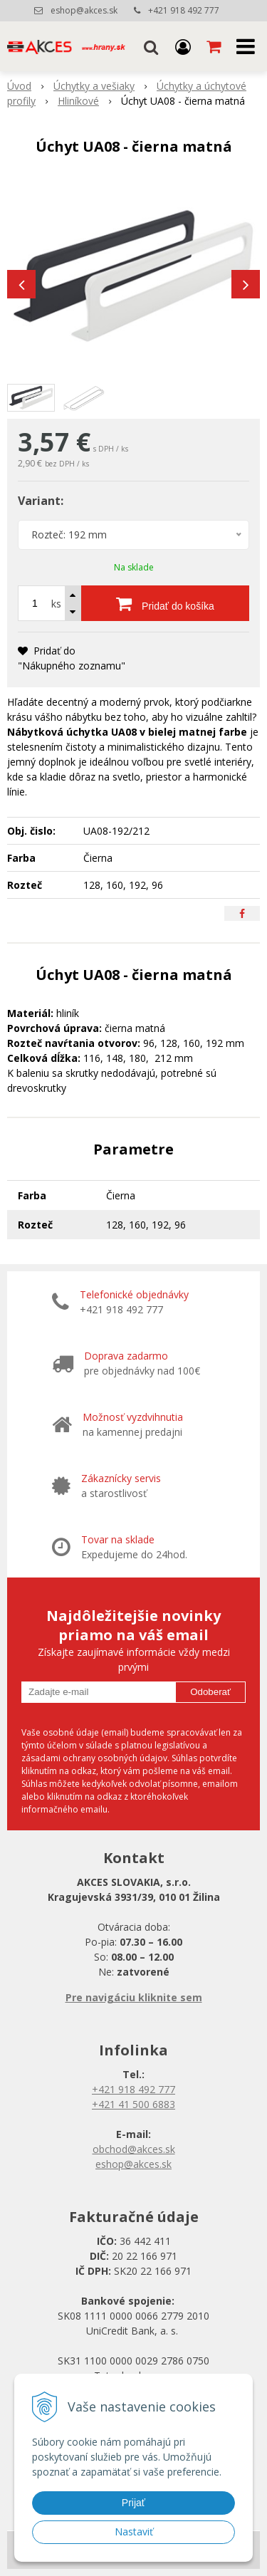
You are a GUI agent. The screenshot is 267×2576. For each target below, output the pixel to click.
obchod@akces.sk (134, 2149)
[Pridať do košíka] (165, 603)
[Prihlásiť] (183, 46)
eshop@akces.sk (84, 10)
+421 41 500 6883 (133, 2104)
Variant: (40, 501)
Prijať (133, 2502)
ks (56, 603)
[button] (151, 46)
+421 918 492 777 (183, 10)
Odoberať (210, 1691)
